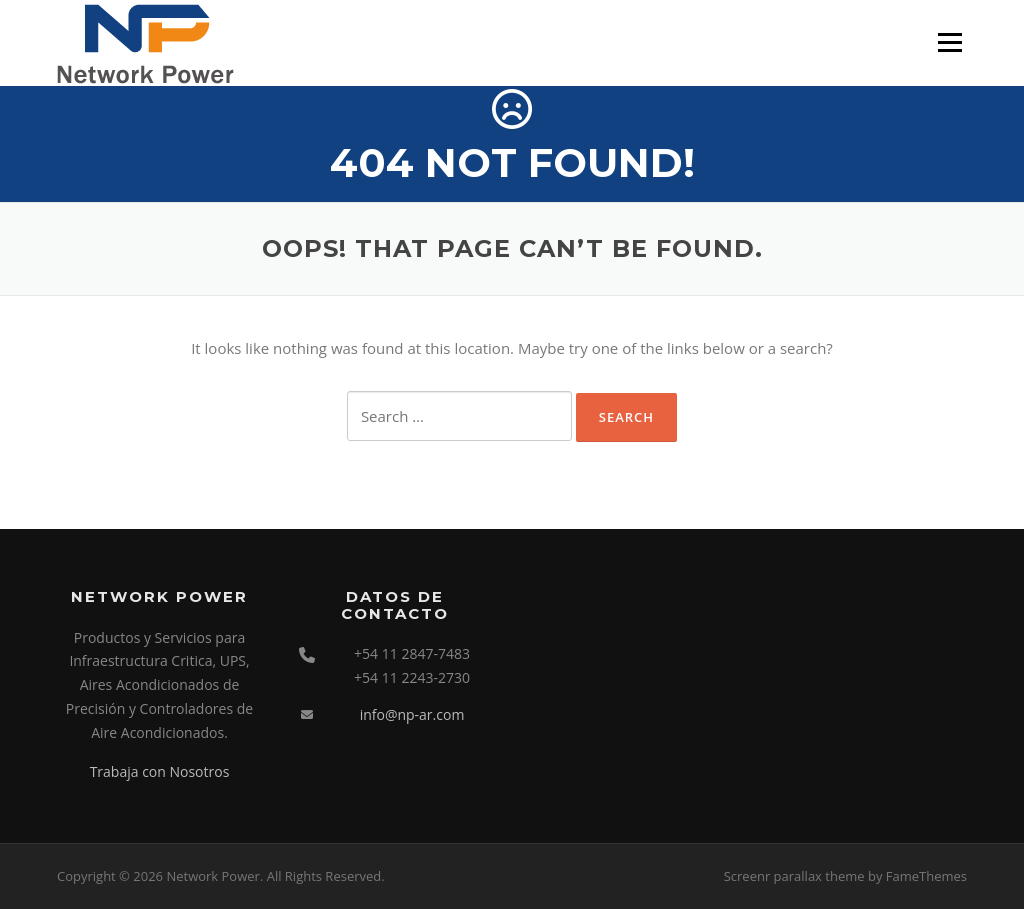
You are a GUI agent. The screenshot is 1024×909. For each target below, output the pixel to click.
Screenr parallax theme (794, 876)
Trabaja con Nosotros (160, 771)
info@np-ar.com (412, 714)
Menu (949, 42)
